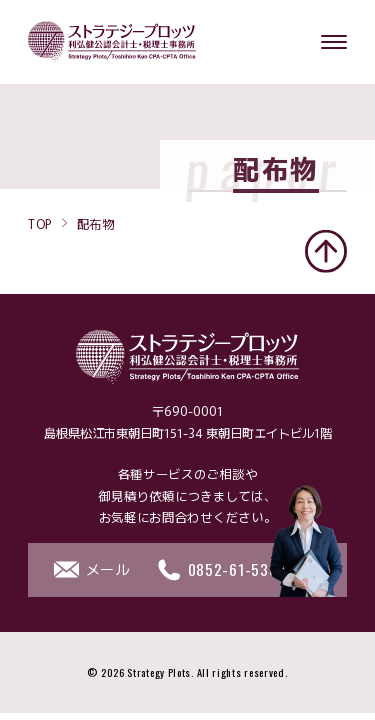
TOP (40, 223)
